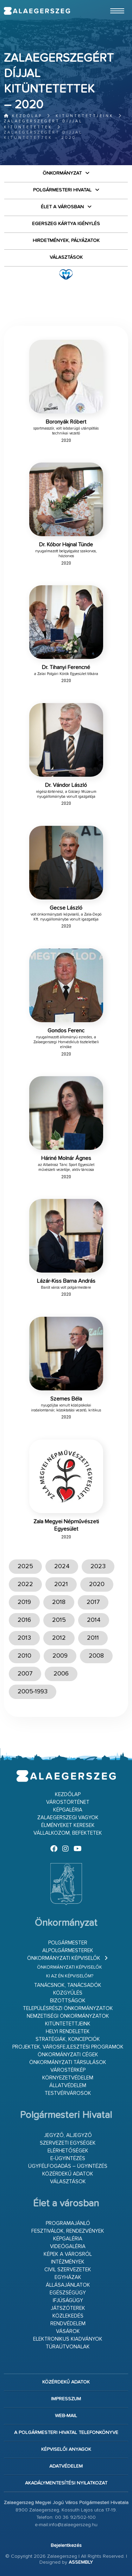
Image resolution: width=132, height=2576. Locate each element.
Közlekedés (67, 2316)
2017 (93, 1602)
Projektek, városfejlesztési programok (68, 2047)
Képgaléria (67, 1810)
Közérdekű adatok (67, 2174)
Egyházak (68, 2277)
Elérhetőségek (68, 2150)
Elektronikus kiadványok (67, 2339)
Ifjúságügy (68, 2300)
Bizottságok (68, 2000)
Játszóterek (68, 2308)
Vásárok (68, 2331)
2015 (59, 1620)
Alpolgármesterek (67, 1950)
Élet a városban (62, 206)
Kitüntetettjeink (85, 116)
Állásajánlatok (68, 2285)
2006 (61, 1674)
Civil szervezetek (67, 2269)
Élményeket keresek (68, 1825)
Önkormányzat (62, 173)
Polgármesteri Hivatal (62, 190)
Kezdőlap (23, 116)
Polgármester (67, 1943)
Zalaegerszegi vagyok (68, 1817)
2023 (98, 1566)
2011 (93, 1638)
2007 (25, 1674)
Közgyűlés (67, 1993)
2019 (24, 1602)
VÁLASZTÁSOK (66, 257)
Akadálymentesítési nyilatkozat (66, 2483)
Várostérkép (68, 2070)
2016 (24, 1620)
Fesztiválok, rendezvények (67, 2231)
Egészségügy (68, 2292)
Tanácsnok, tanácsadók (67, 1985)
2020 (97, 1584)
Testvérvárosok (68, 2093)
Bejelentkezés (66, 2545)
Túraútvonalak (68, 2346)
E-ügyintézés (67, 2158)
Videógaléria (68, 2246)
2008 (96, 1656)
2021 (61, 1584)
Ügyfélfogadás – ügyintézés (67, 2166)
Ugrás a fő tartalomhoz (110, 3)
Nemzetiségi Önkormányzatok (68, 2016)
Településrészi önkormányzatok (68, 2008)
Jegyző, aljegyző (68, 2135)
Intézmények (67, 2262)
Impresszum (66, 2398)
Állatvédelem (67, 2085)
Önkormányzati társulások (67, 2062)
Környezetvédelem (67, 2078)
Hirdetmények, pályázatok (66, 240)
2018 (58, 1602)
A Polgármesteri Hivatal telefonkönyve (66, 2432)
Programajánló (68, 2223)
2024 (61, 1566)
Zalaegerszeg (37, 11)
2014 (93, 1620)
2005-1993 (33, 1691)
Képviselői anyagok (66, 2449)
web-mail (66, 2415)
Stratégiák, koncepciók (68, 2039)
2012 (59, 1638)
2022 (25, 1584)
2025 (25, 1566)
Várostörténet (67, 1802)
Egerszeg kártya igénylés (66, 223)
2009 (60, 1656)
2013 (24, 1638)
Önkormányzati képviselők (63, 1958)
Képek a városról (68, 2254)
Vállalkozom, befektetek (67, 1833)
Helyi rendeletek (68, 2031)
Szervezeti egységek (68, 2143)
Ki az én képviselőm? (69, 1976)
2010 (24, 1656)
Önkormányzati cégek (68, 2054)
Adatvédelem (66, 2466)
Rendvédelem (68, 2323)
